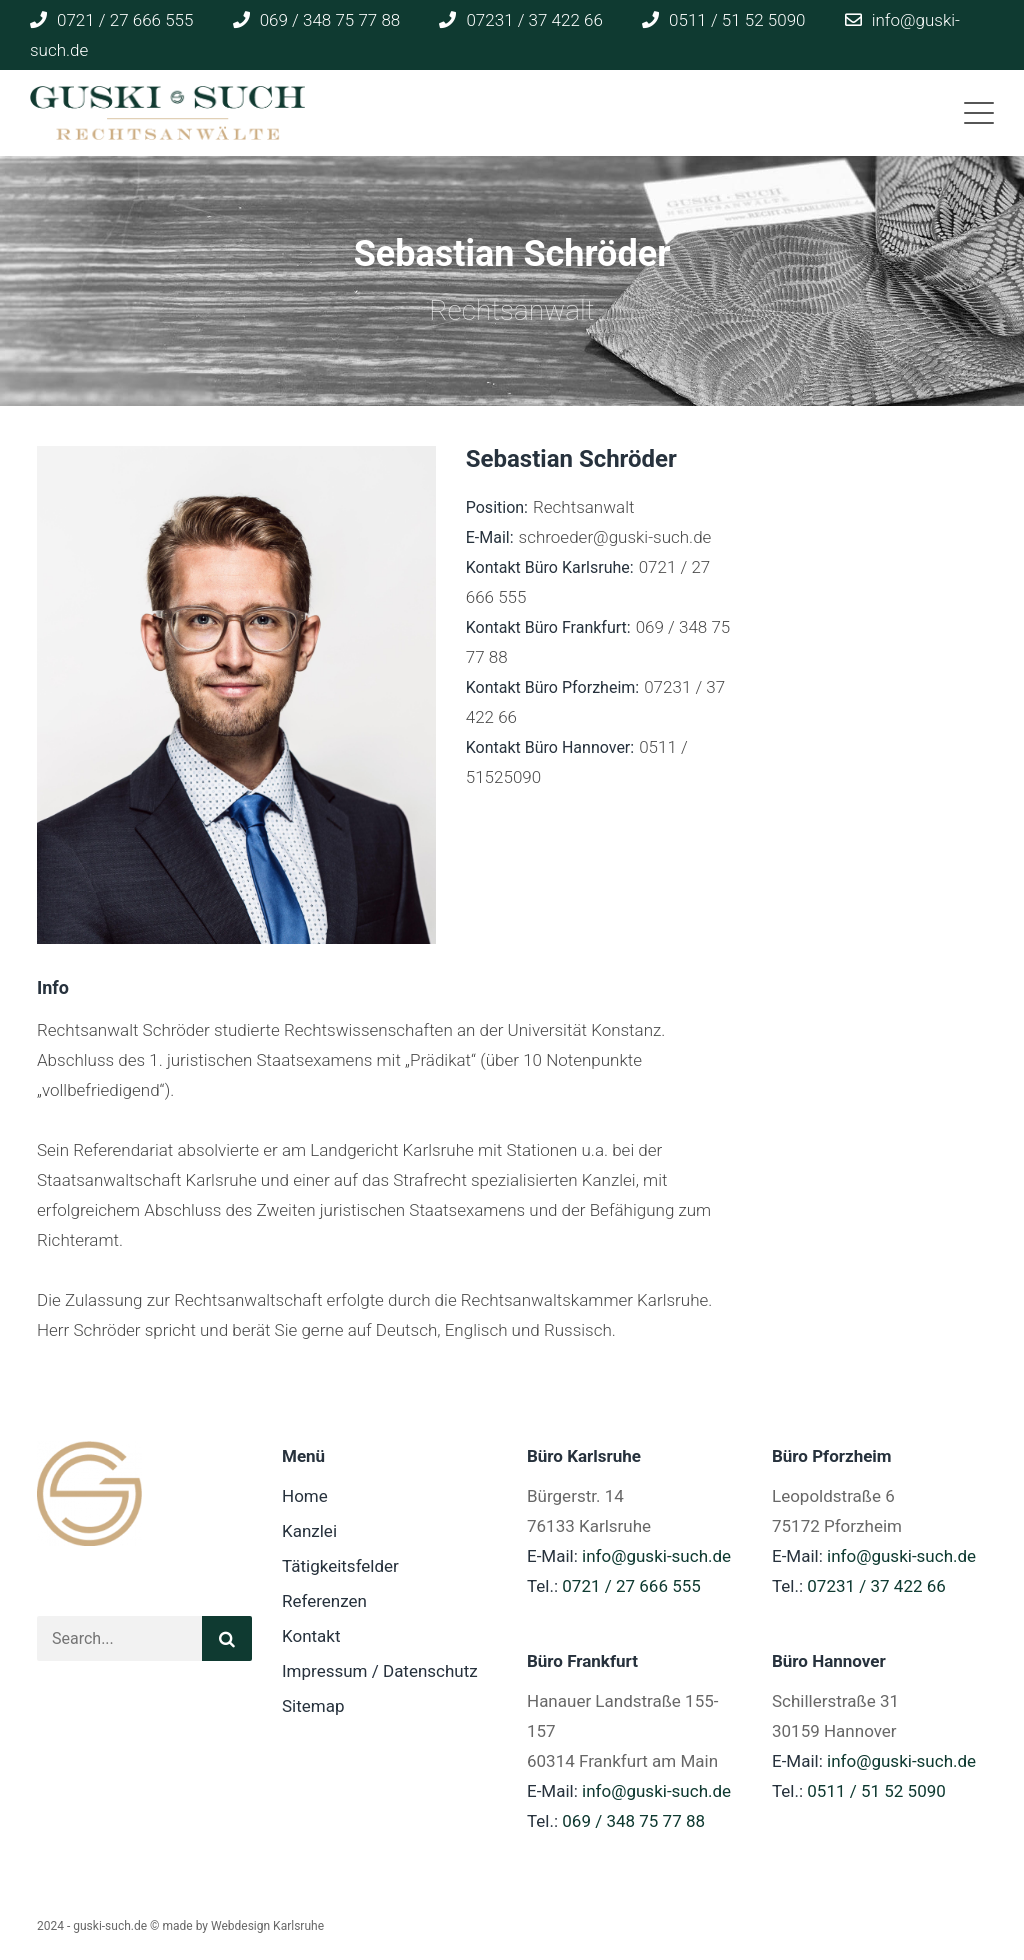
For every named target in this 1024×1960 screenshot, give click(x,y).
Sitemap (313, 1706)
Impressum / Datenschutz (380, 1671)
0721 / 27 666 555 (631, 1586)
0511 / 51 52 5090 (876, 1791)
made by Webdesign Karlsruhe (243, 1926)
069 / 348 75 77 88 (633, 1821)
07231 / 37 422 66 (876, 1586)
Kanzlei (309, 1531)
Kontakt (311, 1636)
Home (305, 1496)
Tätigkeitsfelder (340, 1566)
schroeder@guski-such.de (615, 537)
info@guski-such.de (656, 1556)
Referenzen (324, 1601)
